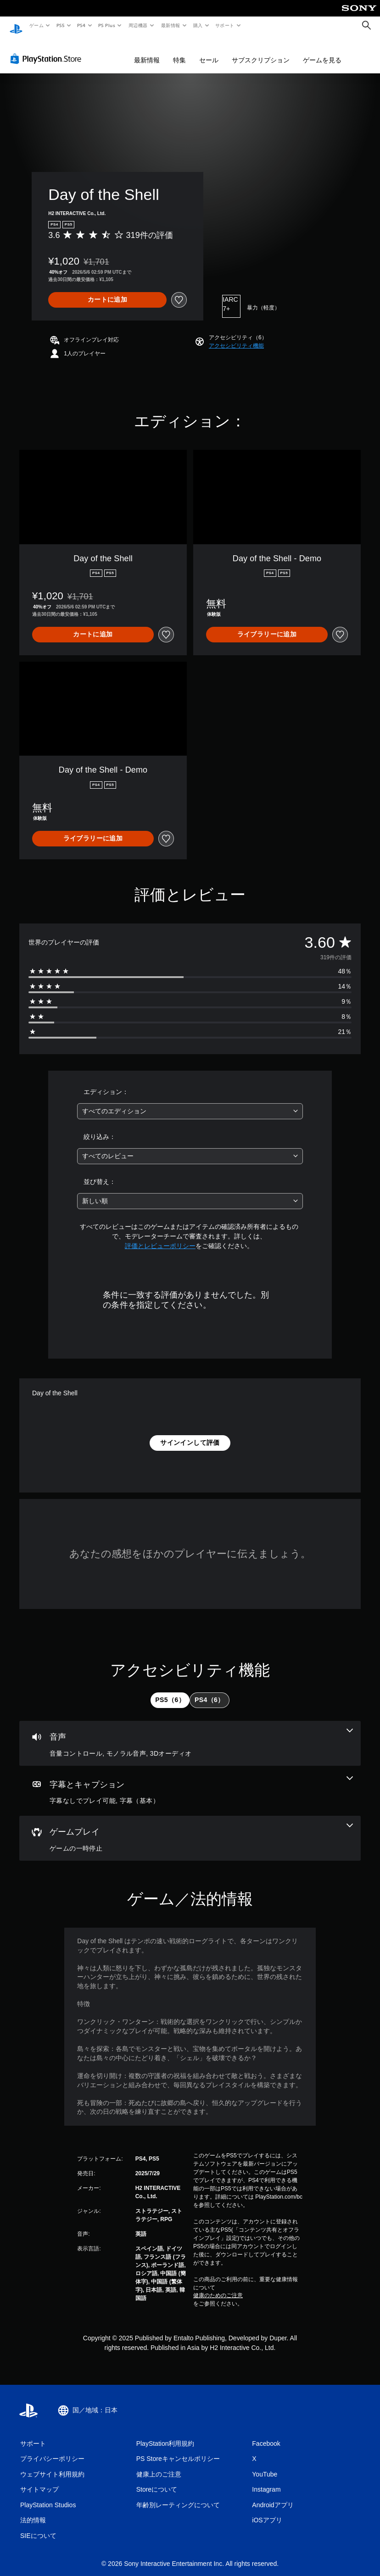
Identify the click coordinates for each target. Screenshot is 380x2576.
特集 (179, 51)
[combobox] (189, 1103)
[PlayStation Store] (47, 50)
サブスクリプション (261, 51)
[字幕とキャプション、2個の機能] (190, 1782)
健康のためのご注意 (218, 2286)
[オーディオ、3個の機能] (190, 1734)
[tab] (170, 1691)
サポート (225, 25)
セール (208, 51)
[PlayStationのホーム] (16, 26)
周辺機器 (138, 25)
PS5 (60, 25)
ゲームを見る (322, 51)
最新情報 (170, 25)
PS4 (81, 25)
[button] (236, 337)
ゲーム (36, 25)
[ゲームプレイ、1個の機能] (190, 1829)
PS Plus (107, 25)
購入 (198, 25)
